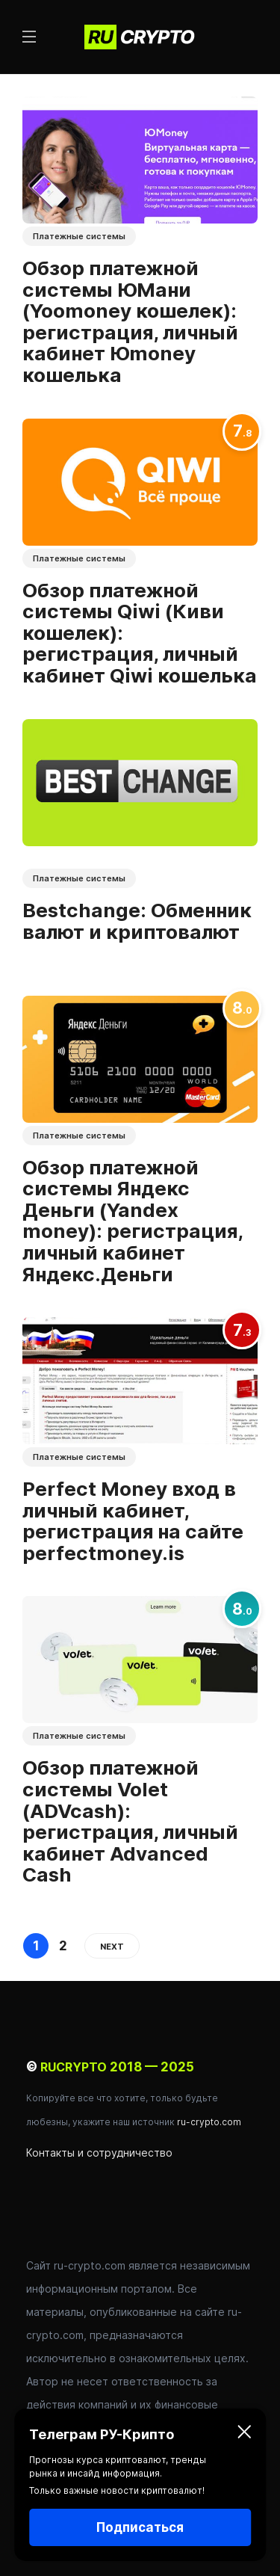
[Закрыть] (244, 2434)
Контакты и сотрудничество (99, 2152)
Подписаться (140, 2527)
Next (112, 1946)
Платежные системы (79, 236)
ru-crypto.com (209, 2121)
